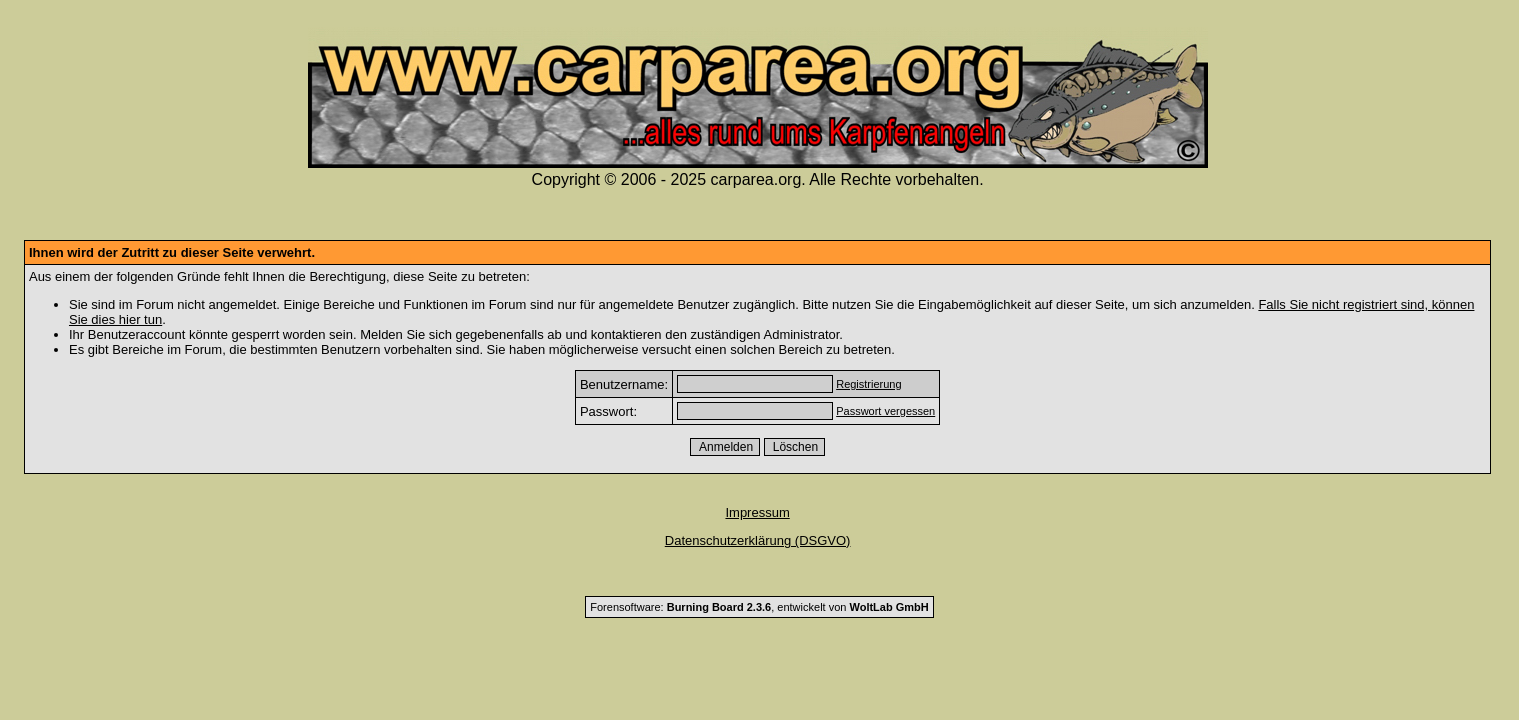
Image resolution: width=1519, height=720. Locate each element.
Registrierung (868, 384)
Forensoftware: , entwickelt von (759, 607)
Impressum (757, 512)
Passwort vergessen (885, 411)
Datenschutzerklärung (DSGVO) (758, 540)
